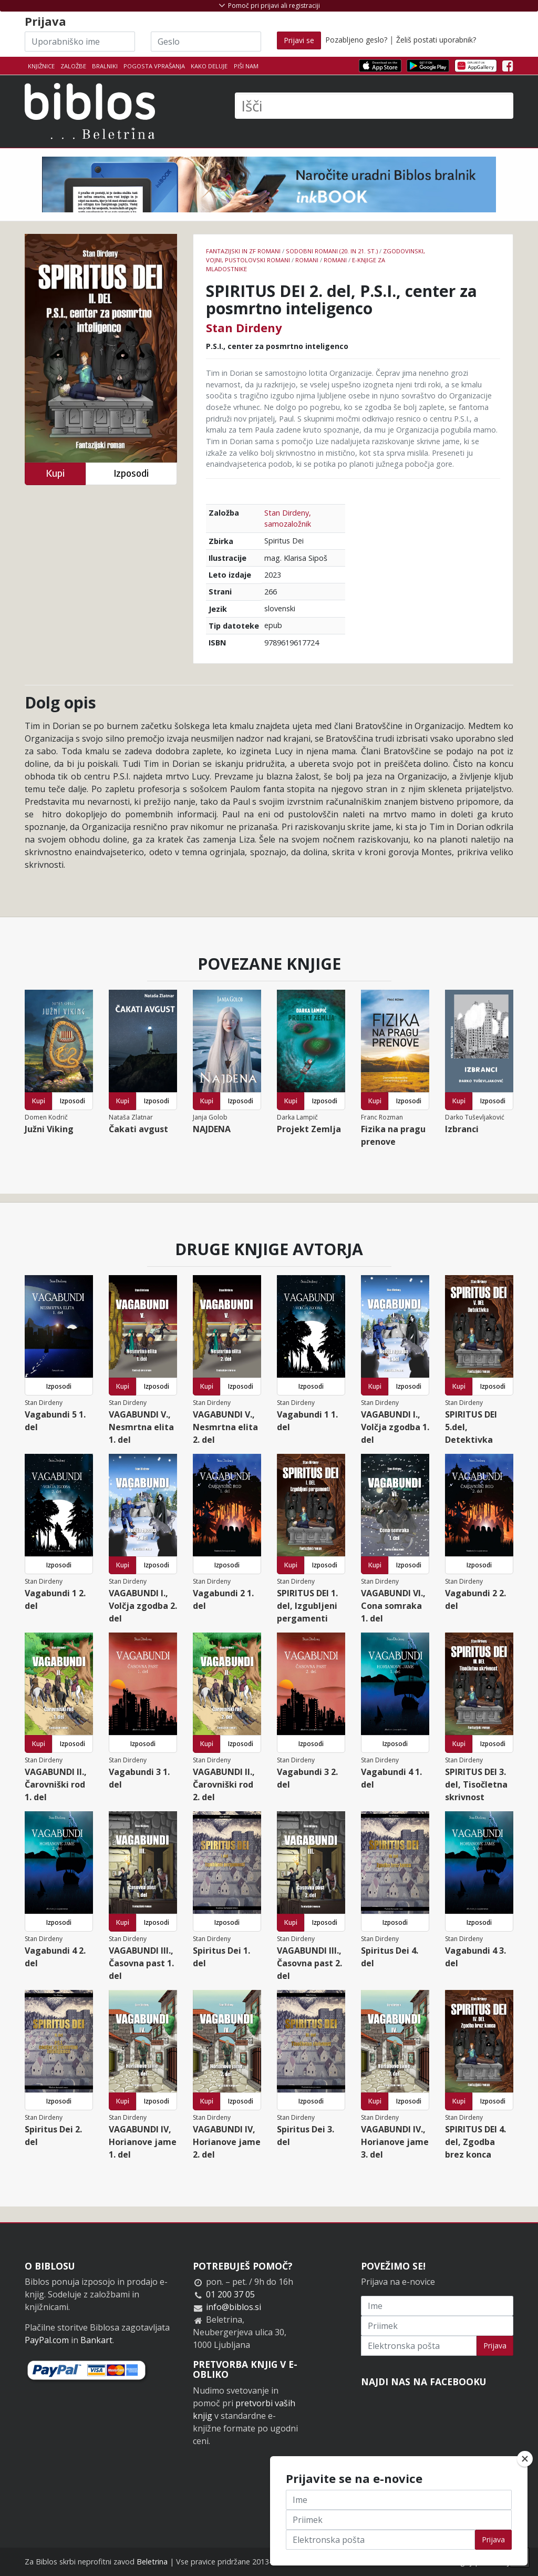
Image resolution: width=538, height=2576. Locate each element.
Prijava (494, 2346)
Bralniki (105, 66)
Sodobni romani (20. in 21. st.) (332, 251)
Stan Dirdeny (244, 327)
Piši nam (246, 66)
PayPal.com (47, 2340)
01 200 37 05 (230, 2294)
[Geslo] (206, 42)
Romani (306, 260)
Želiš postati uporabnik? (436, 40)
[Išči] (374, 106)
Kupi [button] (55, 473)
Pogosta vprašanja (154, 66)
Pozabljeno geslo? (356, 40)
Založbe (73, 66)
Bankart (96, 2340)
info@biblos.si (233, 2307)
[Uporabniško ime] (80, 42)
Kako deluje (209, 66)
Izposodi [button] (131, 473)
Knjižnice (41, 66)
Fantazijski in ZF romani (243, 251)
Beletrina (152, 2562)
